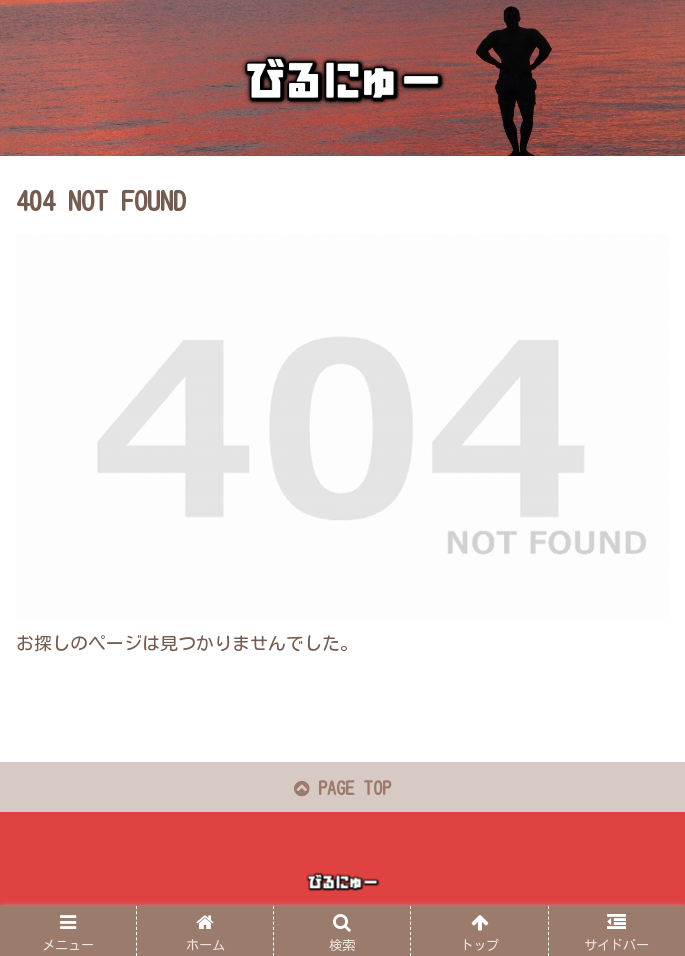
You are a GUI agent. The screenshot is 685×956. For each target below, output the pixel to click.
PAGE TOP (342, 788)
